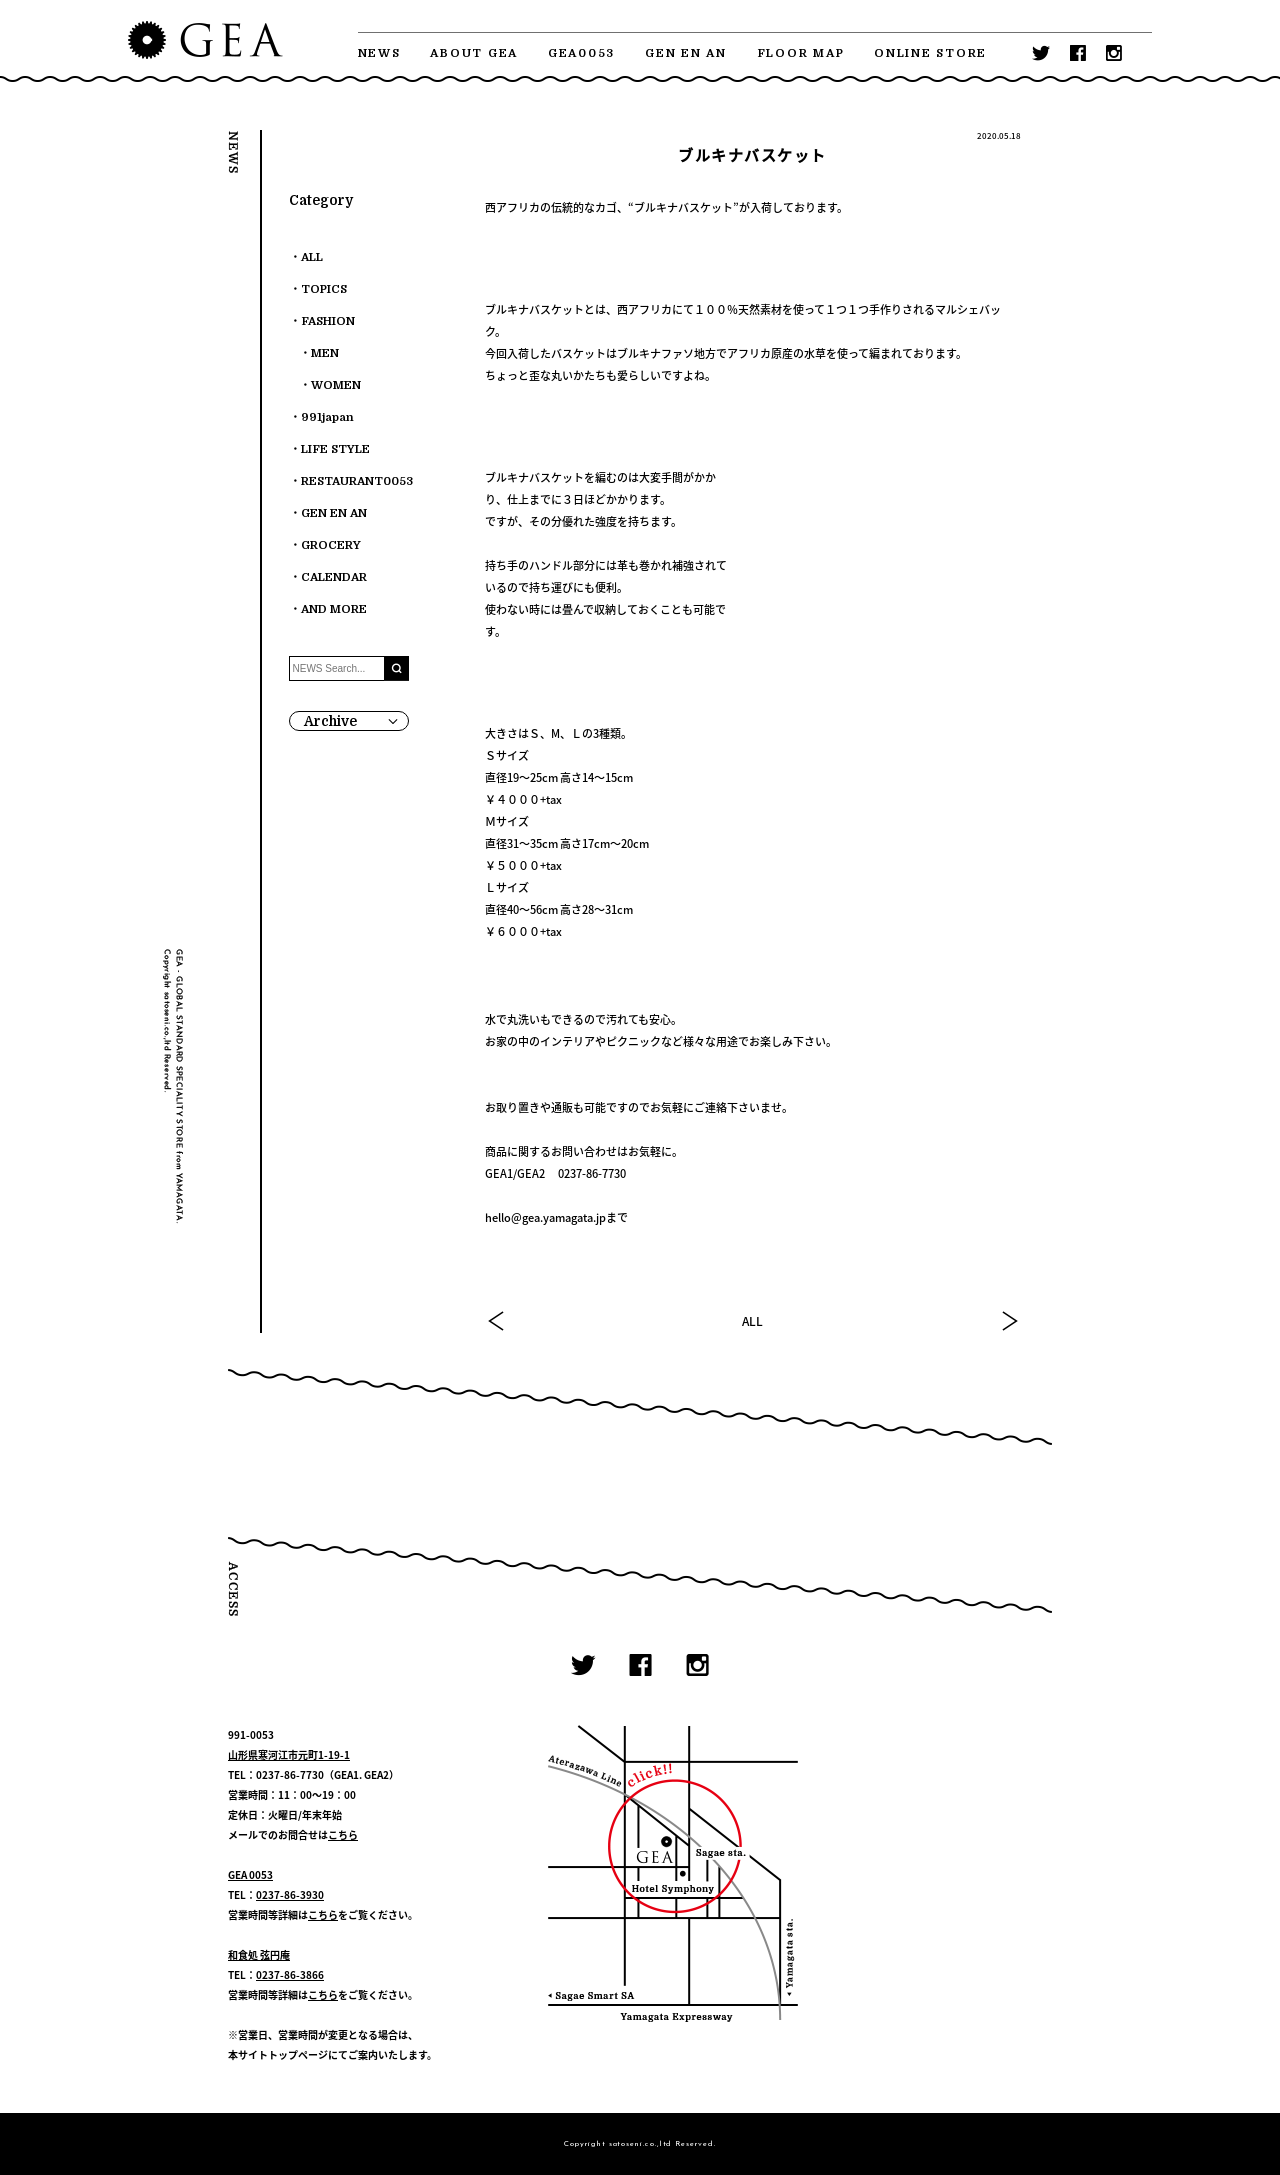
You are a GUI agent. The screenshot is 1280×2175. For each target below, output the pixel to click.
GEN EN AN (686, 53)
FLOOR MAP (801, 53)
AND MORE (334, 609)
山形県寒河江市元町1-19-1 (289, 1754)
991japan (327, 417)
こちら (343, 1834)
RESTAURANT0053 (357, 481)
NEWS (379, 53)
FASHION (328, 321)
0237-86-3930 (290, 1894)
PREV (497, 1321)
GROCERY (331, 545)
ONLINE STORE (930, 53)
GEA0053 (581, 53)
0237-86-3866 (290, 1974)
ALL (752, 1321)
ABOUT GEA (474, 53)
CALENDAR (334, 577)
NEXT (1009, 1321)
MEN (325, 353)
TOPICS (324, 289)
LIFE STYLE (335, 449)
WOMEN (336, 385)
